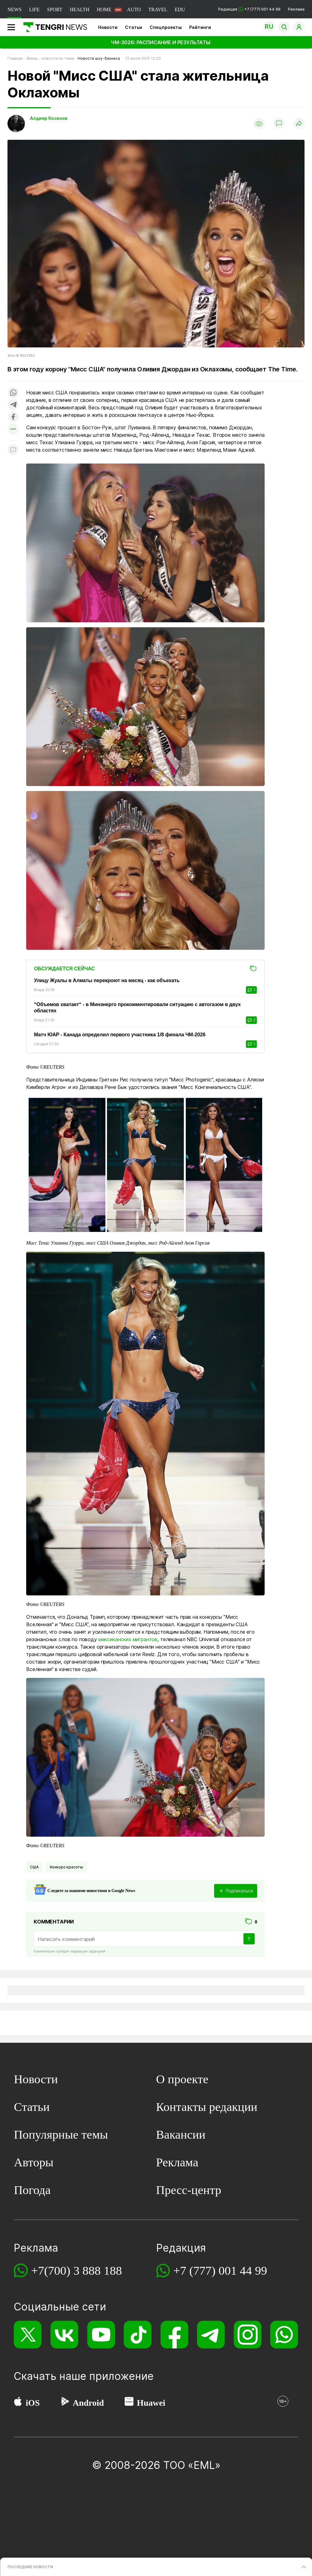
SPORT (54, 9)
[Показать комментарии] (279, 123)
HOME (104, 9)
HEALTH (79, 9)
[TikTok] (137, 2334)
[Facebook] (174, 2334)
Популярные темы (61, 2134)
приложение (121, 2376)
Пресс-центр (188, 2190)
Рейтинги (200, 27)
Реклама (296, 9)
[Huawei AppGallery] (129, 2403)
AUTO (134, 9)
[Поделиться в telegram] (13, 405)
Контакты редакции (206, 2106)
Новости (108, 27)
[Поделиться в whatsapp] (13, 393)
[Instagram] (248, 2334)
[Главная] (53, 27)
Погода (32, 2190)
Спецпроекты (166, 27)
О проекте (182, 2079)
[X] (27, 2334)
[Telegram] (211, 2334)
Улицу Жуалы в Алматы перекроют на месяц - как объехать (107, 980)
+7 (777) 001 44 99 (220, 2270)
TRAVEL (157, 9)
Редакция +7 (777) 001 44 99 (249, 9)
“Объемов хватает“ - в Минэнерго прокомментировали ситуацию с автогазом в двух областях (137, 1007)
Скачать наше (51, 2376)
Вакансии (181, 2134)
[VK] (64, 2334)
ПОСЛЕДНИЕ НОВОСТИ (30, 2566)
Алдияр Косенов (48, 118)
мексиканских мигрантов (127, 1639)
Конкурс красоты (66, 1867)
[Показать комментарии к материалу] (13, 450)
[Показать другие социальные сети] (13, 429)
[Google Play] (64, 2403)
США (34, 1867)
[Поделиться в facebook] (13, 417)
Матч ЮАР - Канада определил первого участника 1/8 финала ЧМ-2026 (119, 1034)
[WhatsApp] (284, 2334)
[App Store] (18, 2403)
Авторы (33, 2162)
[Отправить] (249, 1938)
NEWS (14, 9)
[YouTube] (101, 2334)
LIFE (34, 9)
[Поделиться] (299, 124)
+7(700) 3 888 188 (76, 2270)
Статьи (133, 27)
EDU (180, 9)
